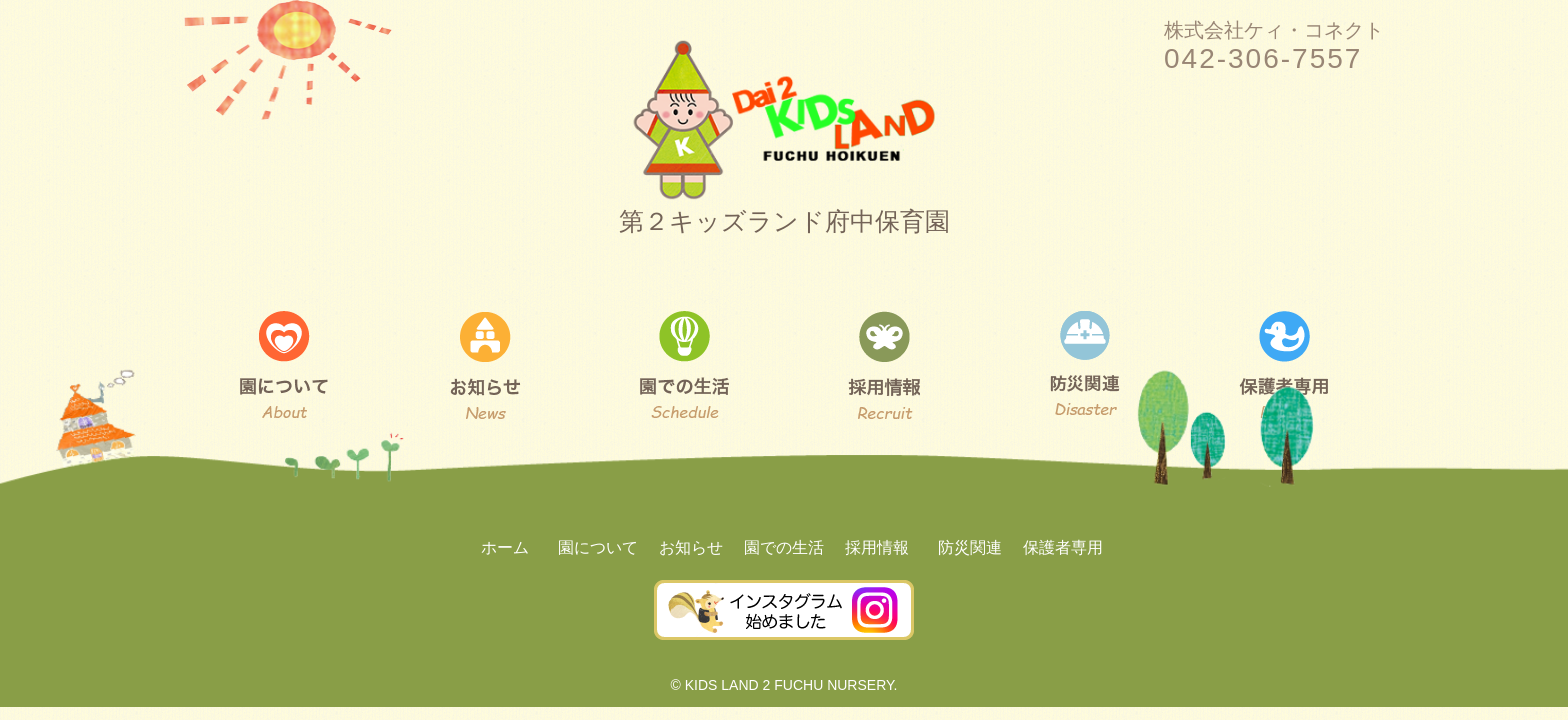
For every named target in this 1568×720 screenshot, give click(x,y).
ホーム (505, 547)
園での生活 (784, 547)
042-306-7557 (1263, 59)
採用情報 (877, 547)
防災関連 (970, 547)
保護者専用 (1063, 547)
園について (598, 547)
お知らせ (691, 547)
